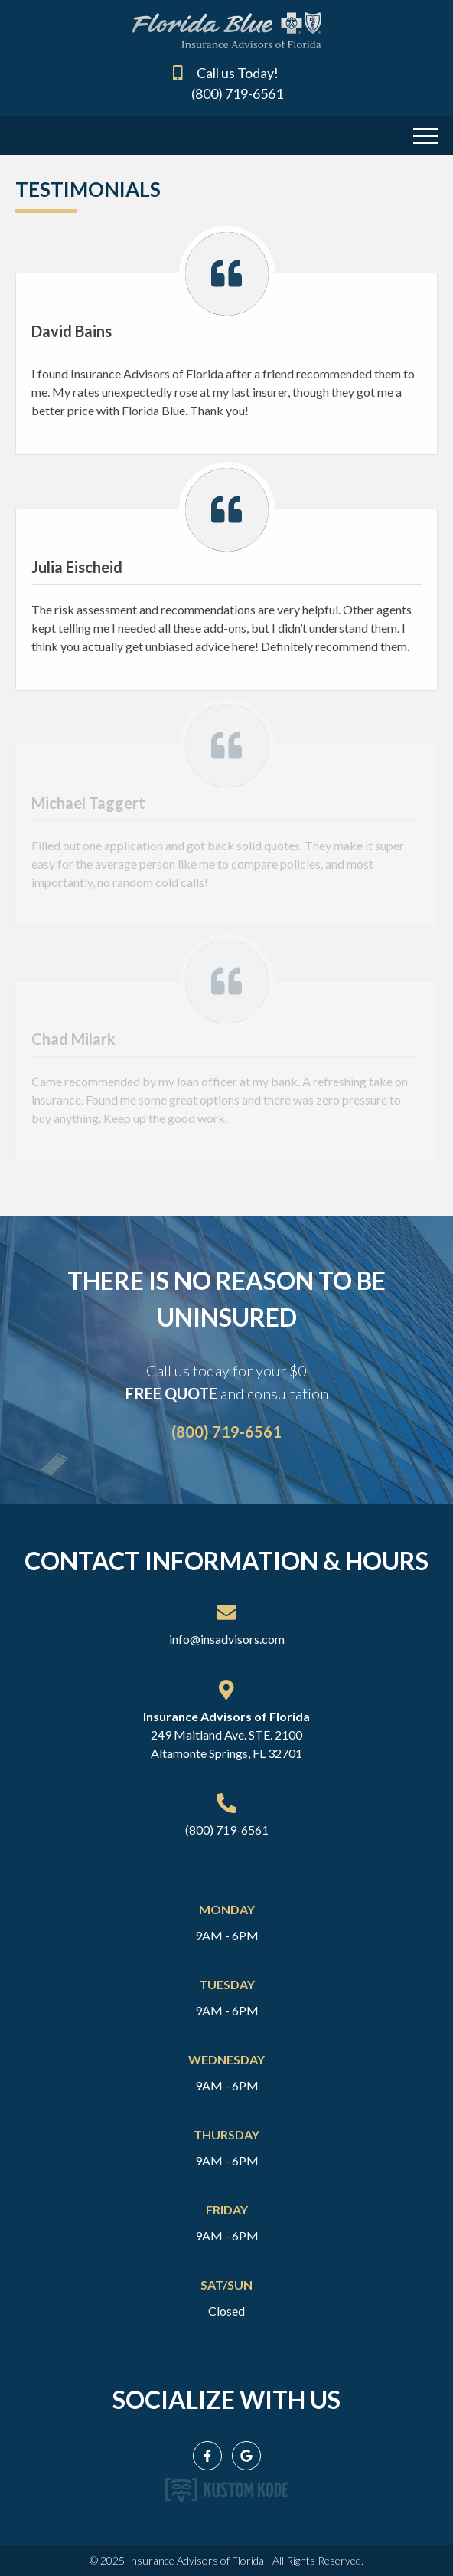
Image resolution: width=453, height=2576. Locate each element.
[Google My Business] (246, 2455)
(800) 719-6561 (237, 93)
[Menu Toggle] (425, 134)
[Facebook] (207, 2455)
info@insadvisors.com (227, 1639)
